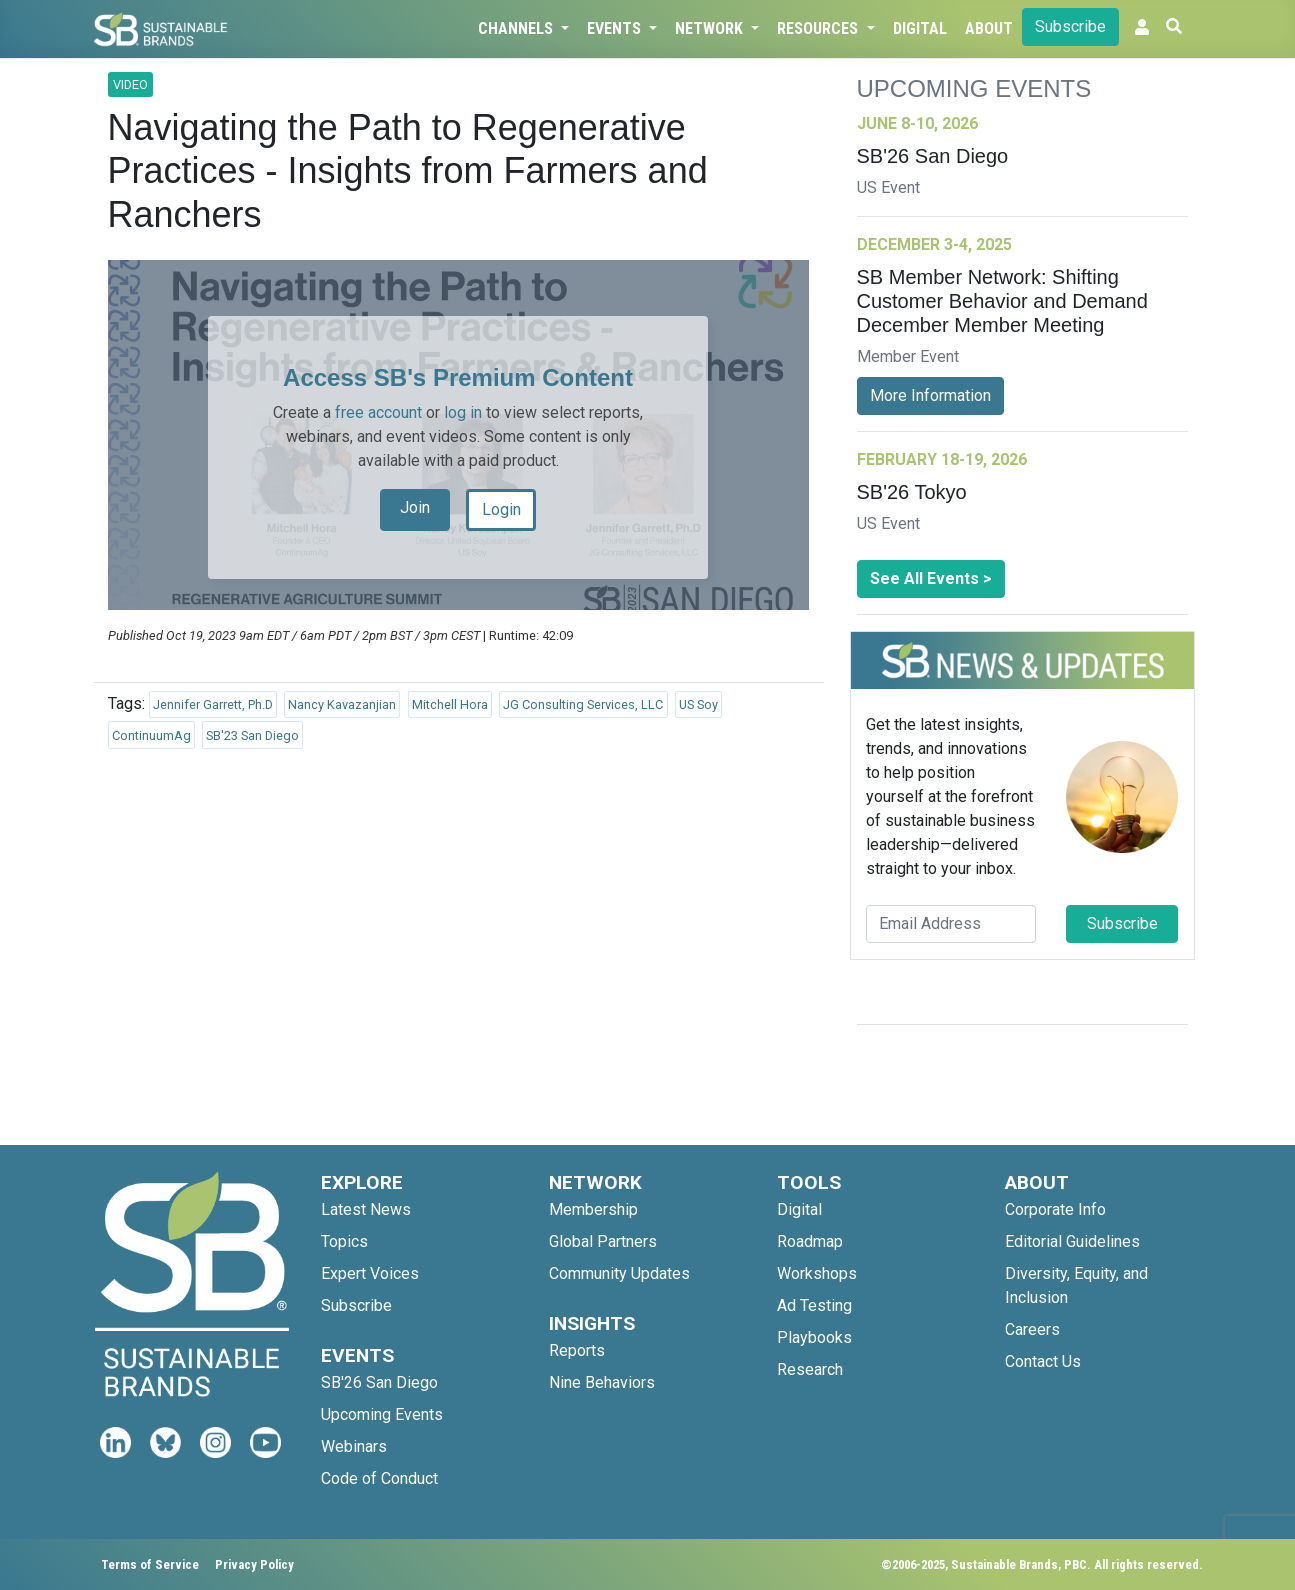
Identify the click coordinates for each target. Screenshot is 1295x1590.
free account (378, 412)
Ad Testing (814, 1305)
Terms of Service (150, 1564)
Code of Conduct (379, 1478)
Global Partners (603, 1241)
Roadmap (810, 1241)
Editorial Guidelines (1072, 1241)
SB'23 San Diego (252, 735)
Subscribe (1070, 26)
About (989, 28)
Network (711, 28)
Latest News (366, 1209)
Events (616, 28)
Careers (1032, 1329)
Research (810, 1369)
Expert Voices (370, 1273)
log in (463, 412)
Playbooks (814, 1337)
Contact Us (1043, 1361)
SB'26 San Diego (379, 1382)
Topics (344, 1241)
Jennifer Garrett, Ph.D (213, 704)
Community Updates (619, 1273)
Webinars (354, 1446)
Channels (517, 28)
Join (415, 507)
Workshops (817, 1273)
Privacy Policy (254, 1564)
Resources (819, 28)
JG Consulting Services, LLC (583, 704)
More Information (930, 395)
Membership (593, 1209)
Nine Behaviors (602, 1382)
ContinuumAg (151, 735)
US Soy (698, 704)
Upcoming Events (382, 1414)
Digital (920, 28)
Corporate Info (1055, 1209)
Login (501, 509)
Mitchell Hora (450, 704)
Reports (577, 1350)
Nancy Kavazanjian (342, 704)
